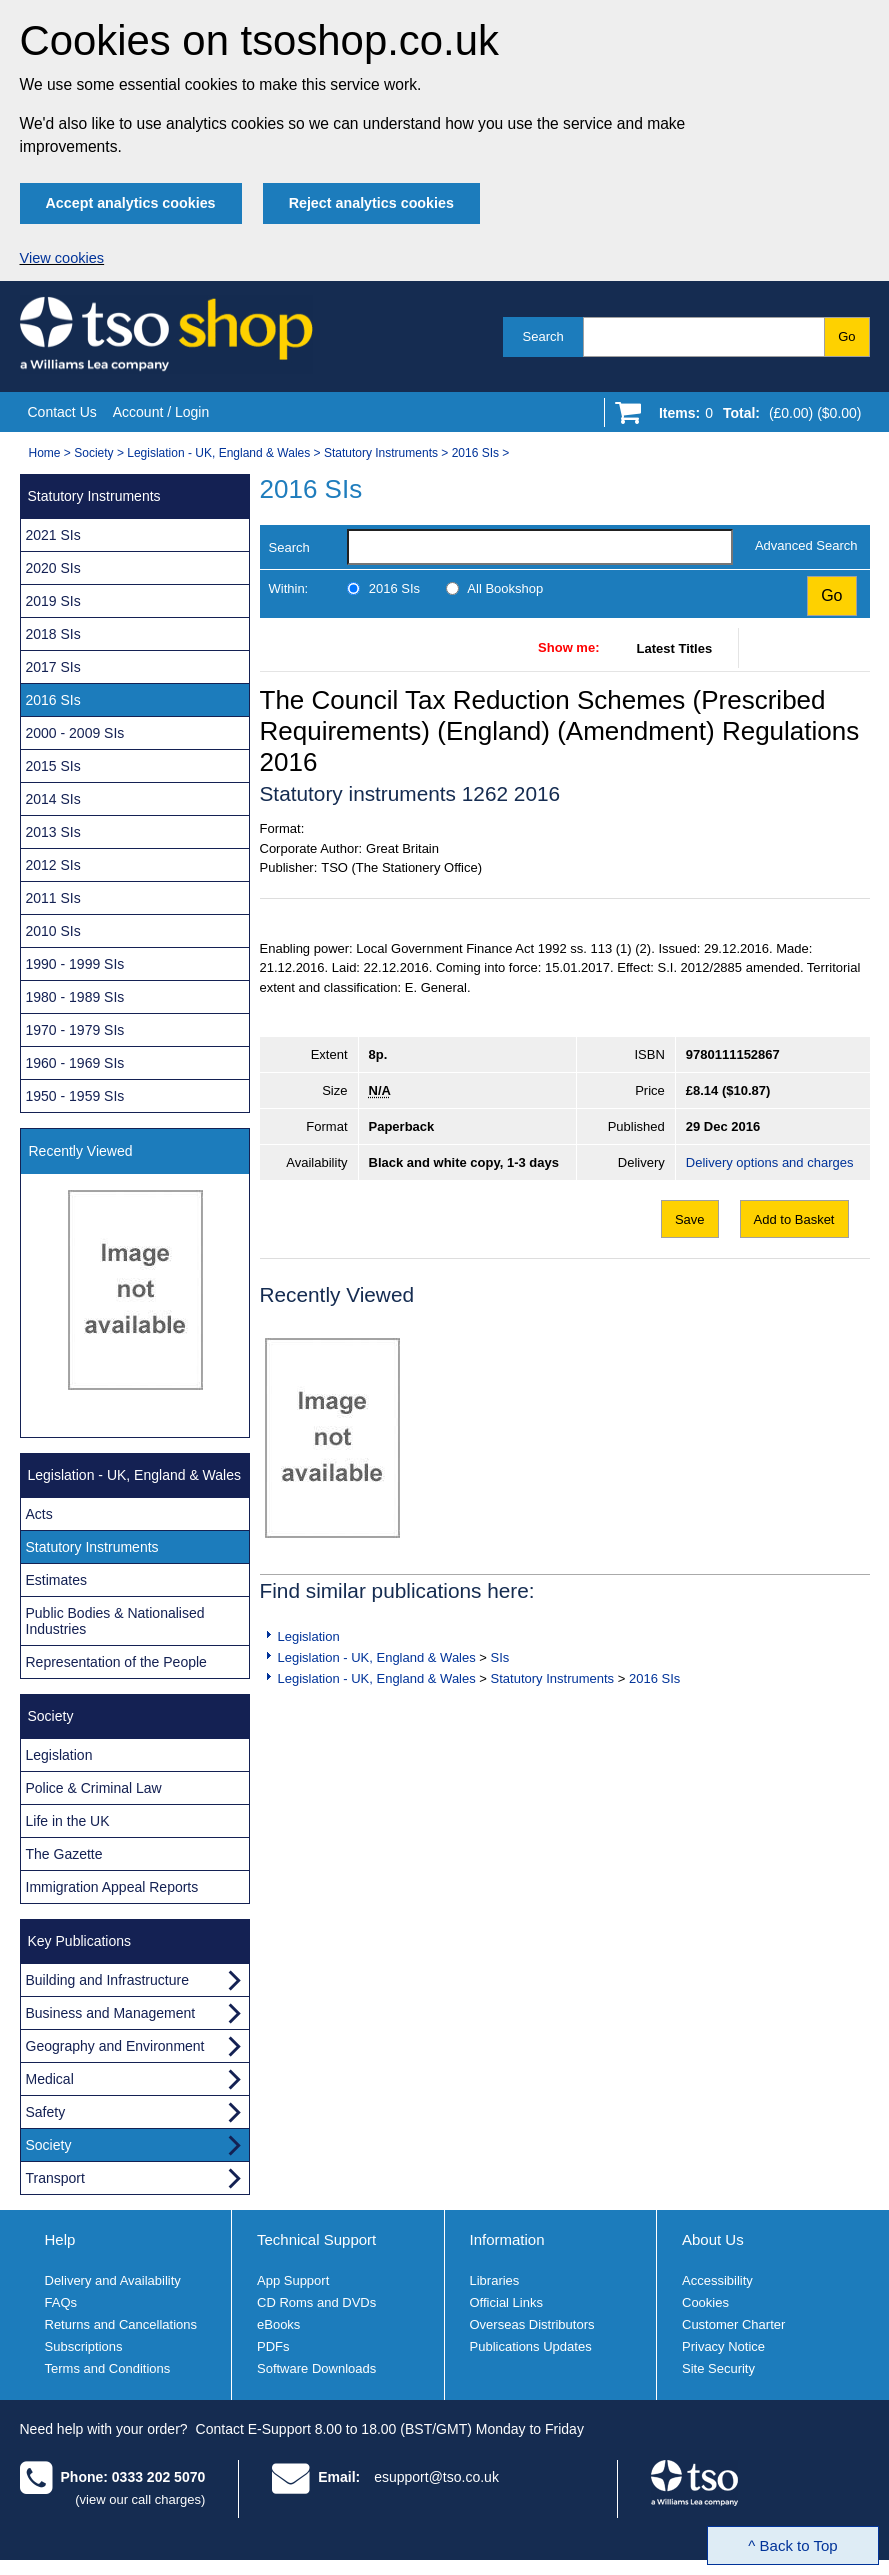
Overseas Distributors (532, 2324)
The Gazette (64, 1854)
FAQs (61, 2302)
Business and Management (111, 2013)
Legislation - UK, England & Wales (218, 453)
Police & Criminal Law (94, 1788)
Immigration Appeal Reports (112, 1887)
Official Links (506, 2302)
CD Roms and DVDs (316, 2302)
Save (690, 1219)
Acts (39, 1514)
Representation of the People (116, 1662)
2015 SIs (53, 766)
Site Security (718, 2368)
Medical (50, 2079)
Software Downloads (316, 2368)
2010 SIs (53, 931)
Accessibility (717, 2280)
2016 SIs (475, 453)
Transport (55, 2178)
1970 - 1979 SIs (75, 1030)
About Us (713, 2239)
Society (93, 453)
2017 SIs (53, 667)
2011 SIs (53, 898)
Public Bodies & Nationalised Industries (115, 1621)
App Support (293, 2280)
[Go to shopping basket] (755, 417)
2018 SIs (53, 634)
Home (45, 453)
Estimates (56, 1580)
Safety (46, 2112)
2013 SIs (53, 832)
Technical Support (316, 2239)
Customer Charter (733, 2324)
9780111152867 (733, 1054)
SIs (500, 1657)
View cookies (62, 258)
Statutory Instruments (381, 453)
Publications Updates (531, 2346)
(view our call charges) (140, 2499)
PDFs (273, 2346)
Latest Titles (675, 648)
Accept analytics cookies (131, 203)
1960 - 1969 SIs (75, 1063)
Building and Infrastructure (107, 1980)
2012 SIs (53, 865)
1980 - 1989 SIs (75, 997)
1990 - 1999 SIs (75, 964)
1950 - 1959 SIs (75, 1096)
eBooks (278, 2324)
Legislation (309, 1636)
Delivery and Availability (113, 2280)
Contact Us (62, 412)
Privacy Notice (723, 2346)
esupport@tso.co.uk (436, 2477)
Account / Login (161, 412)
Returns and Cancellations (121, 2324)
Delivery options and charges (770, 1162)
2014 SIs (53, 799)
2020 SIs (53, 568)
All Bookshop (505, 588)
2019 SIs (53, 601)
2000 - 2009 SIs (75, 733)
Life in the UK (68, 1821)
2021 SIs (53, 535)
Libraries (495, 2280)
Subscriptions (84, 2346)
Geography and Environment (115, 2046)
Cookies (705, 2302)
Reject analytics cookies (371, 203)
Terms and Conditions (108, 2368)
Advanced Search (806, 545)
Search (543, 336)
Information (507, 2239)
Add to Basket (794, 1219)
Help (60, 2239)
